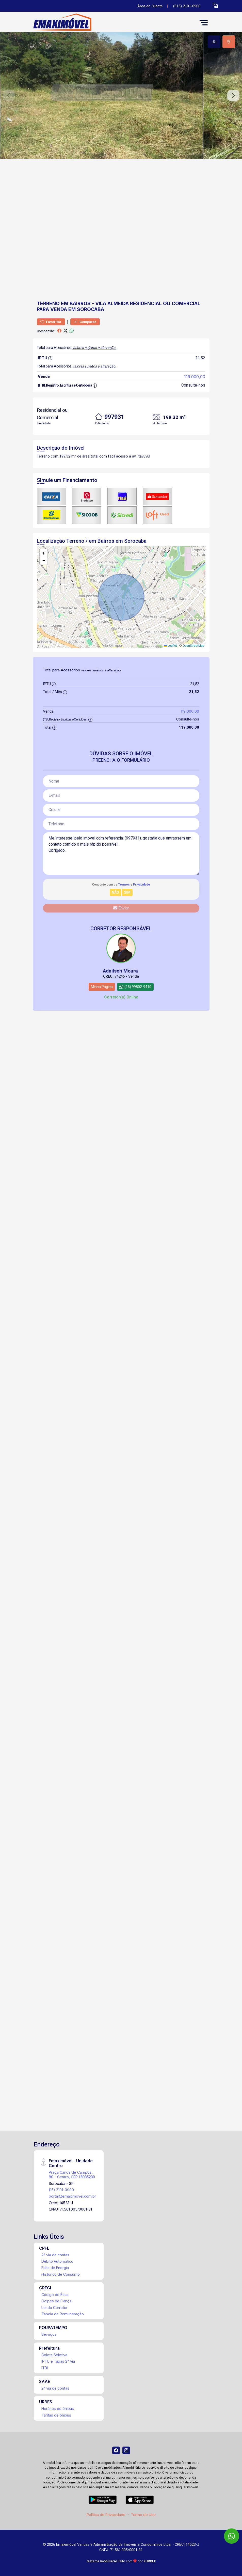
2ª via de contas (55, 2255)
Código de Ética (55, 2294)
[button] (215, 5)
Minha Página (102, 987)
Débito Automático (57, 2261)
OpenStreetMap (193, 645)
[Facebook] (116, 2450)
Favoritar (50, 322)
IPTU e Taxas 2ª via (58, 2361)
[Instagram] (126, 2450)
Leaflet (170, 645)
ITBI (44, 2368)
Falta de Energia (55, 2267)
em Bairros (76, 303)
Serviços (49, 2334)
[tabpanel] (121, 95)
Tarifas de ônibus (56, 2415)
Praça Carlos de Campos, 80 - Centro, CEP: (72, 2174)
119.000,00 (194, 376)
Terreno (48, 303)
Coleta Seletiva (54, 2355)
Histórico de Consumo (60, 2274)
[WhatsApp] (231, 2536)
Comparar (85, 322)
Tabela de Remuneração (62, 2314)
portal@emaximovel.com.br (72, 2196)
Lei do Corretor (54, 2307)
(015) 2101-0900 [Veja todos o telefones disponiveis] (186, 6)
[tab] (214, 41)
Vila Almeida (112, 303)
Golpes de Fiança (56, 2301)
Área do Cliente (150, 6)
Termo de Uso (143, 2514)
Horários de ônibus (57, 2408)
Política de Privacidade (106, 2514)
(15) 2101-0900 (61, 2190)
